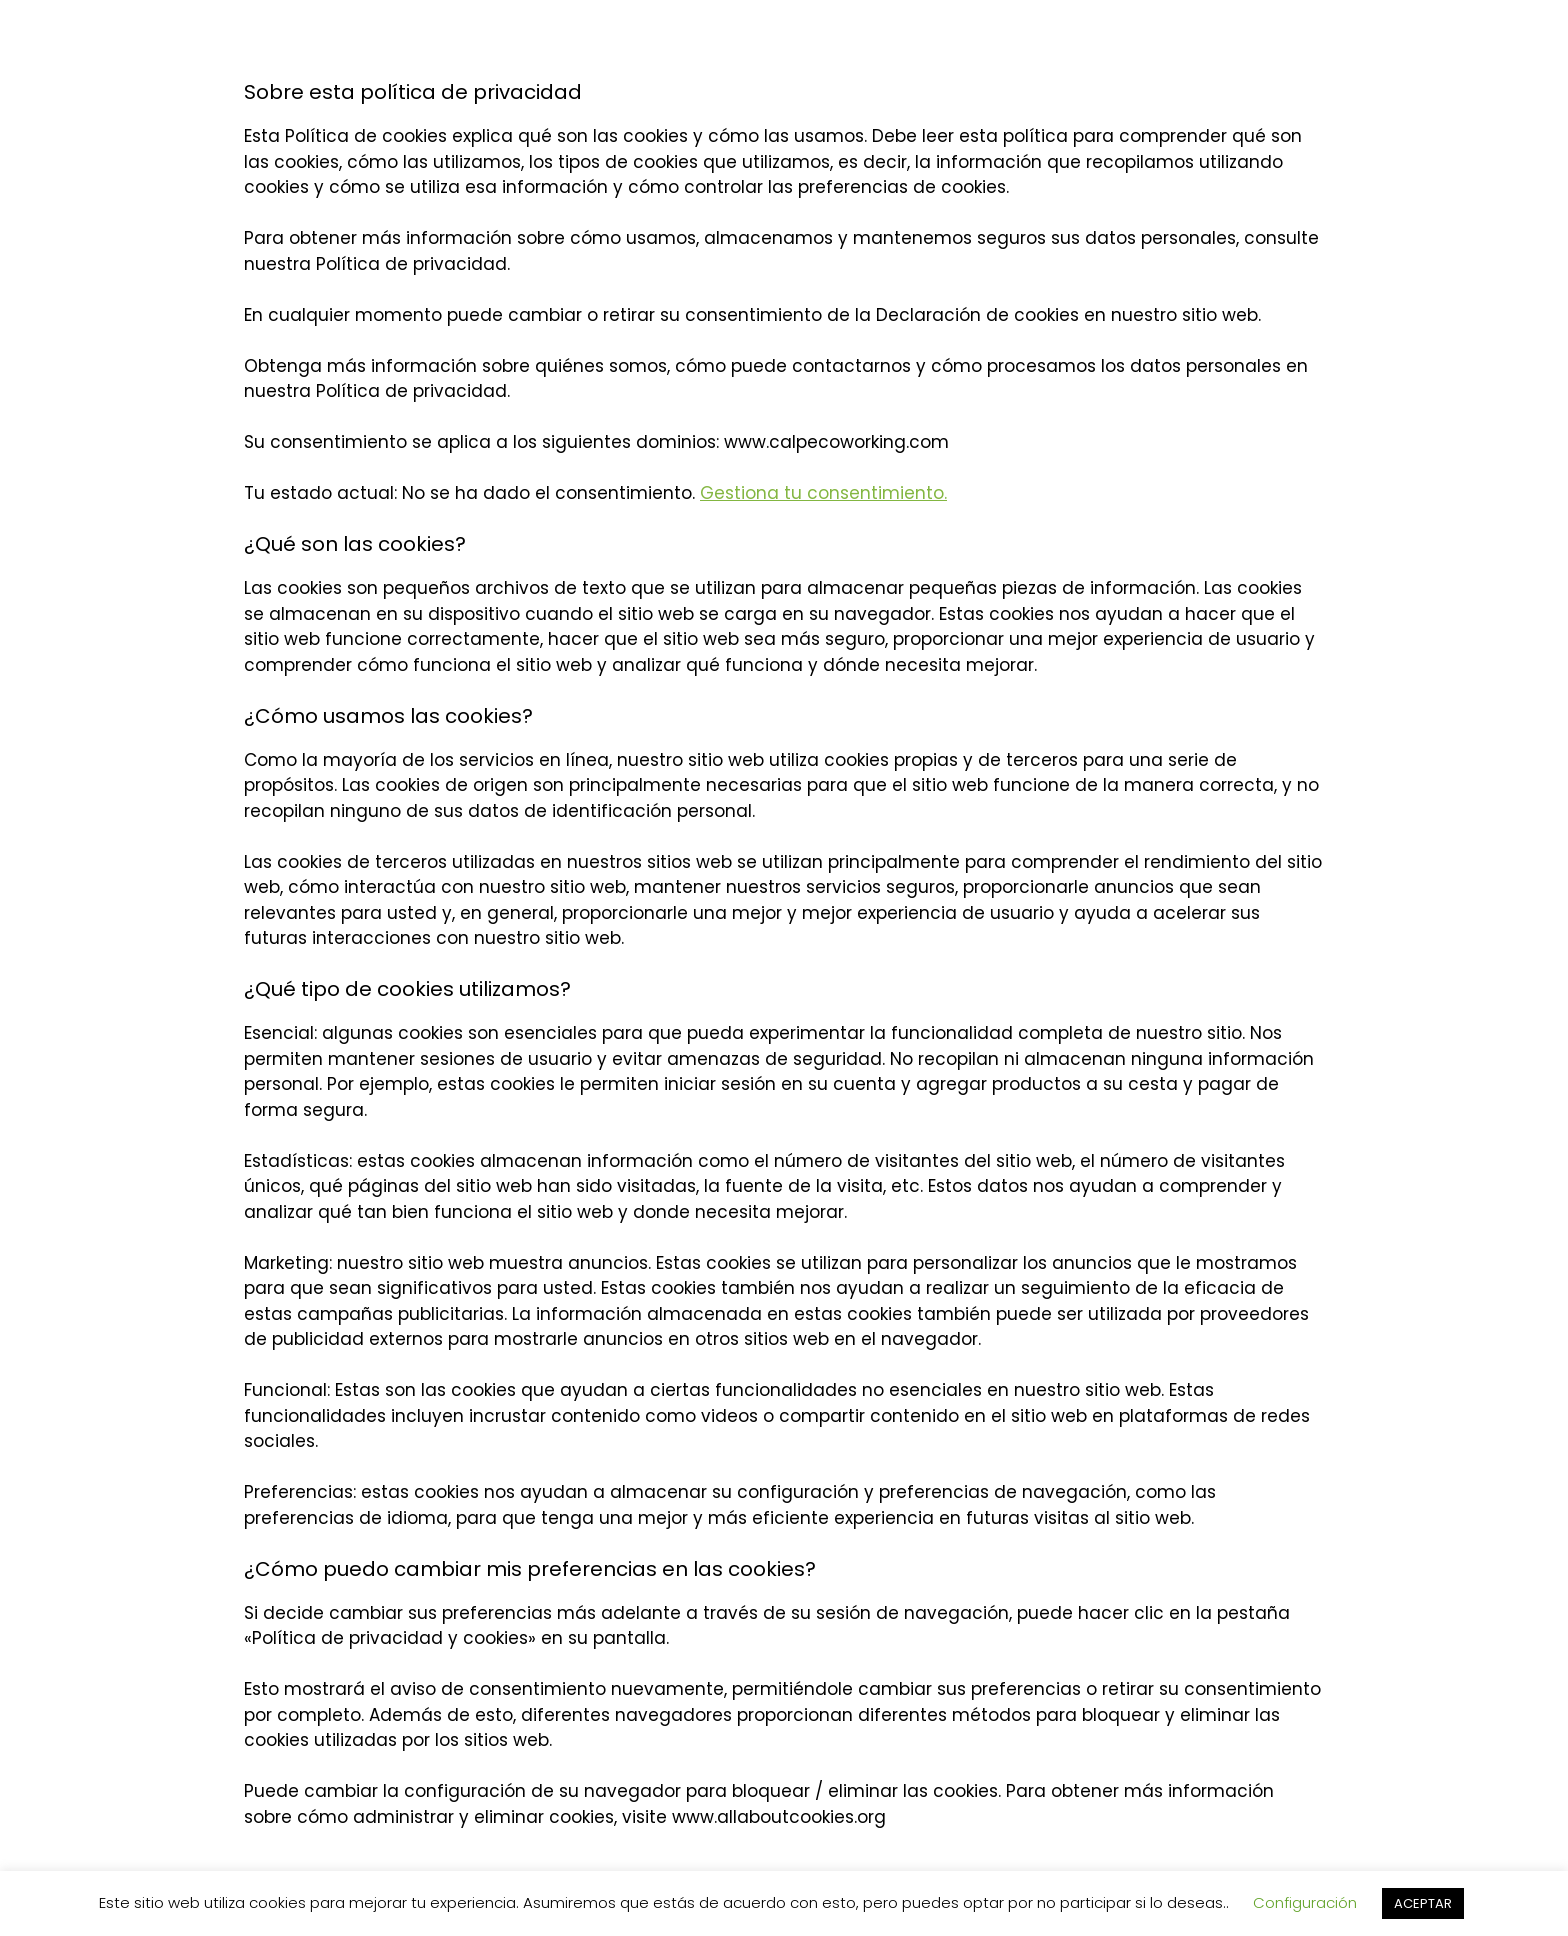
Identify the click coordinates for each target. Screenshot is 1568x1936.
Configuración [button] (1305, 1902)
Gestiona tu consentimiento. (823, 493)
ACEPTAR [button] (1423, 1903)
